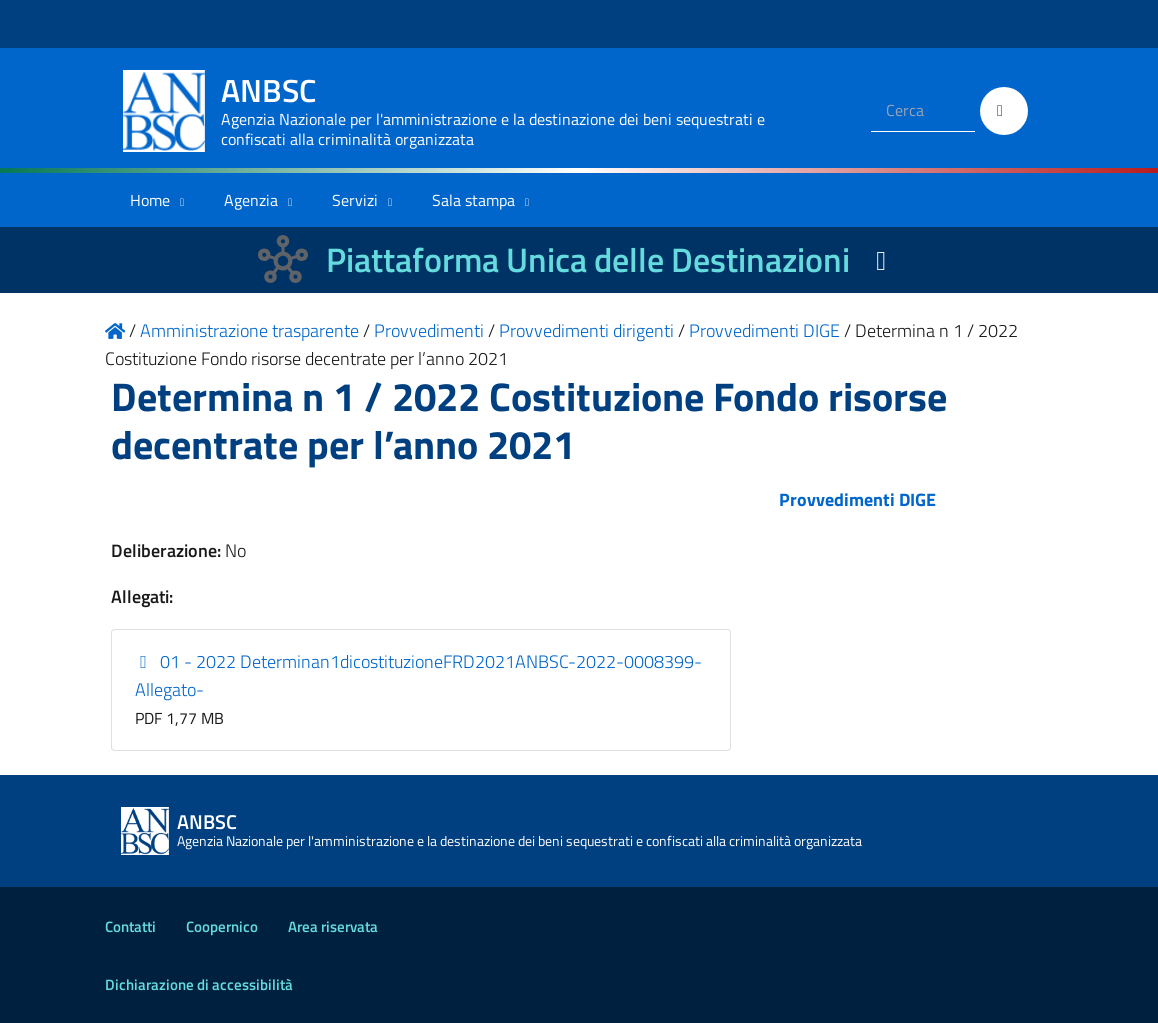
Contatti (130, 926)
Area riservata (333, 926)
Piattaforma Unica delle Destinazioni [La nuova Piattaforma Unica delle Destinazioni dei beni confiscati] (588, 259)
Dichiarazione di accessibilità (199, 984)
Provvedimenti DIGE (857, 499)
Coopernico (222, 926)
